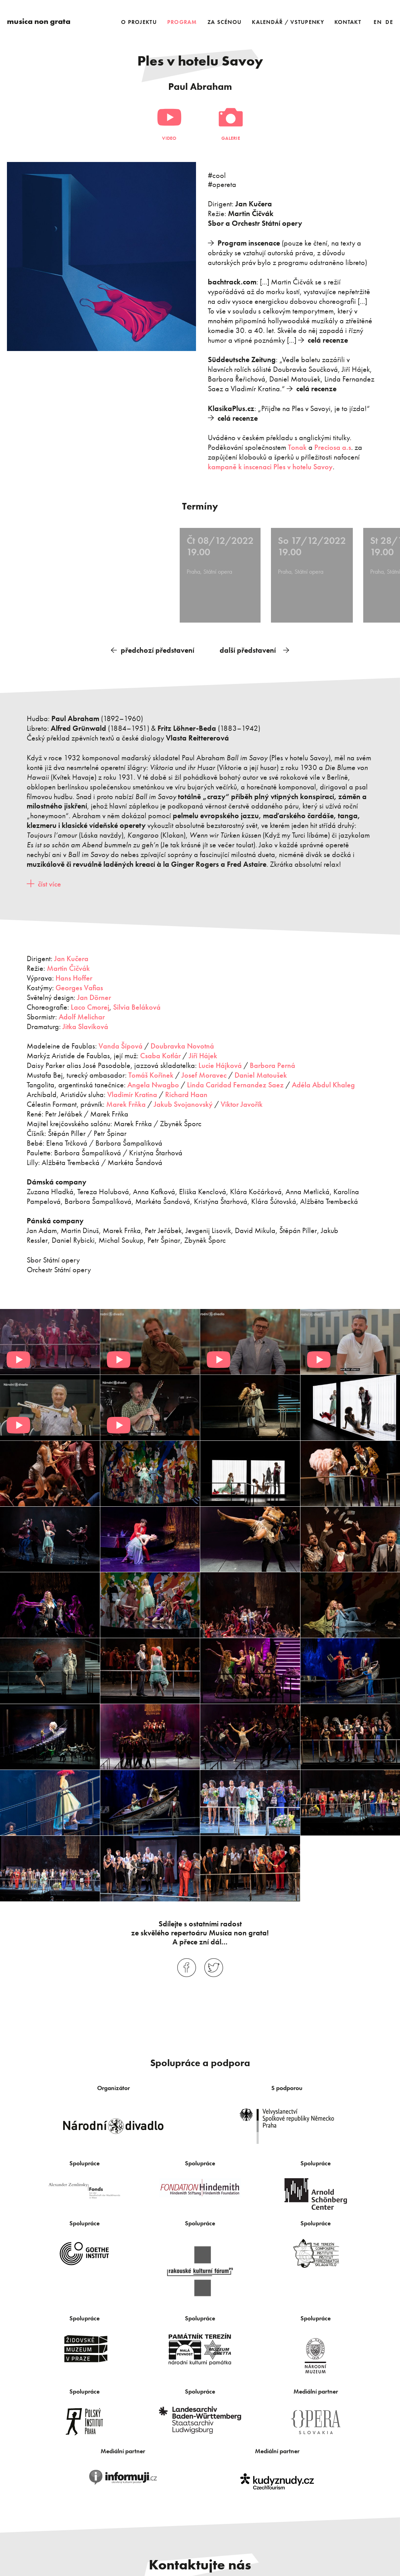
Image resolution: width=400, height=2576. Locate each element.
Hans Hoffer (74, 976)
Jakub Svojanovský (183, 1102)
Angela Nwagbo (153, 1083)
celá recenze (328, 340)
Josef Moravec (204, 1073)
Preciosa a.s (332, 447)
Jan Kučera (72, 957)
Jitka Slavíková (84, 1024)
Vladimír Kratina (132, 1092)
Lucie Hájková (220, 1064)
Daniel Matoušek (261, 1073)
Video (169, 138)
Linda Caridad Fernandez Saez (235, 1083)
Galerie (230, 138)
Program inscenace (249, 243)
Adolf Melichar (82, 1015)
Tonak (297, 447)
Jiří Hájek (203, 1054)
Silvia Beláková (137, 1005)
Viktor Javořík (242, 1102)
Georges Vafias (79, 986)
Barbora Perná (272, 1064)
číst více (49, 882)
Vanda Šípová (121, 1044)
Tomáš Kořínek (150, 1073)
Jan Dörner (94, 995)
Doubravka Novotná (182, 1044)
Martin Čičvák (68, 966)
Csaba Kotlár (160, 1054)
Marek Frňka (126, 1102)
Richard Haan (186, 1092)
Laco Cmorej (90, 1005)
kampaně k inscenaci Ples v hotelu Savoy (270, 467)
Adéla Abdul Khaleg (323, 1083)
